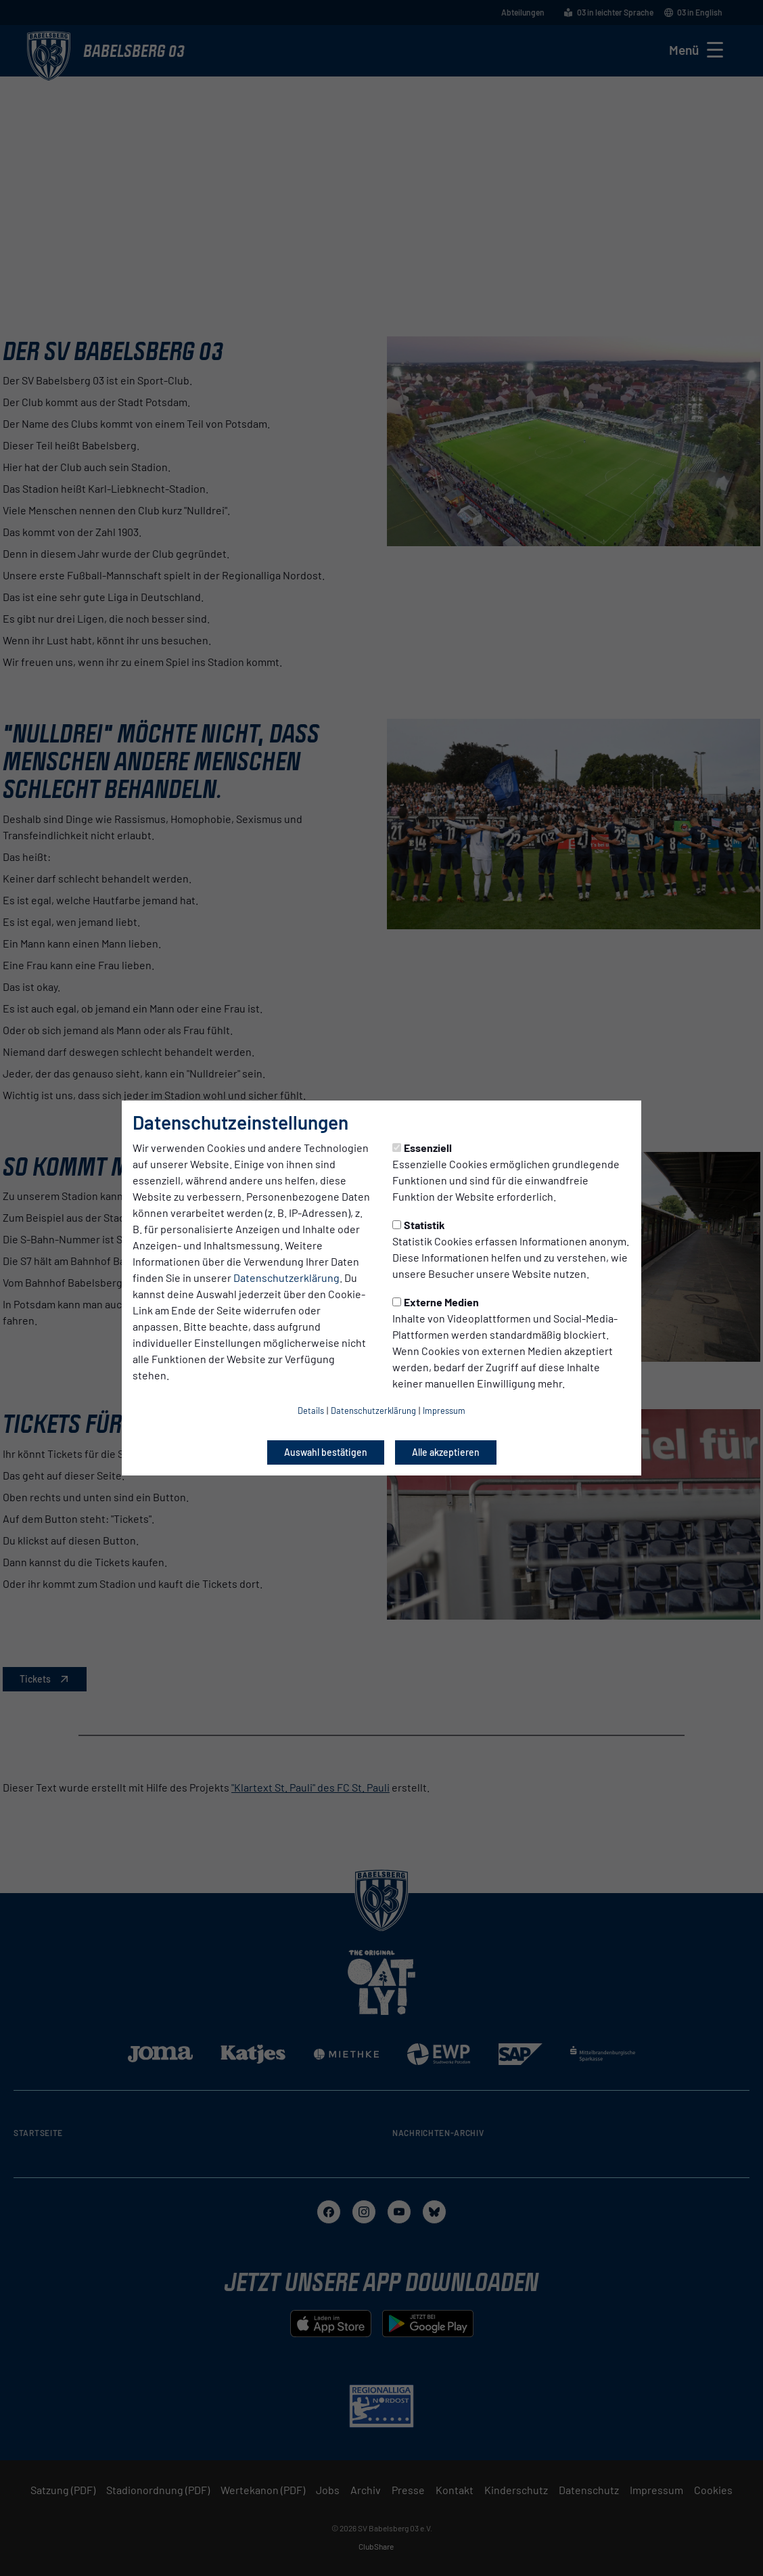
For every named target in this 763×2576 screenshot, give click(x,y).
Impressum (444, 1410)
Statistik (418, 1224)
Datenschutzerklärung (286, 1277)
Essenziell (422, 1147)
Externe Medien (435, 1301)
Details (311, 1410)
